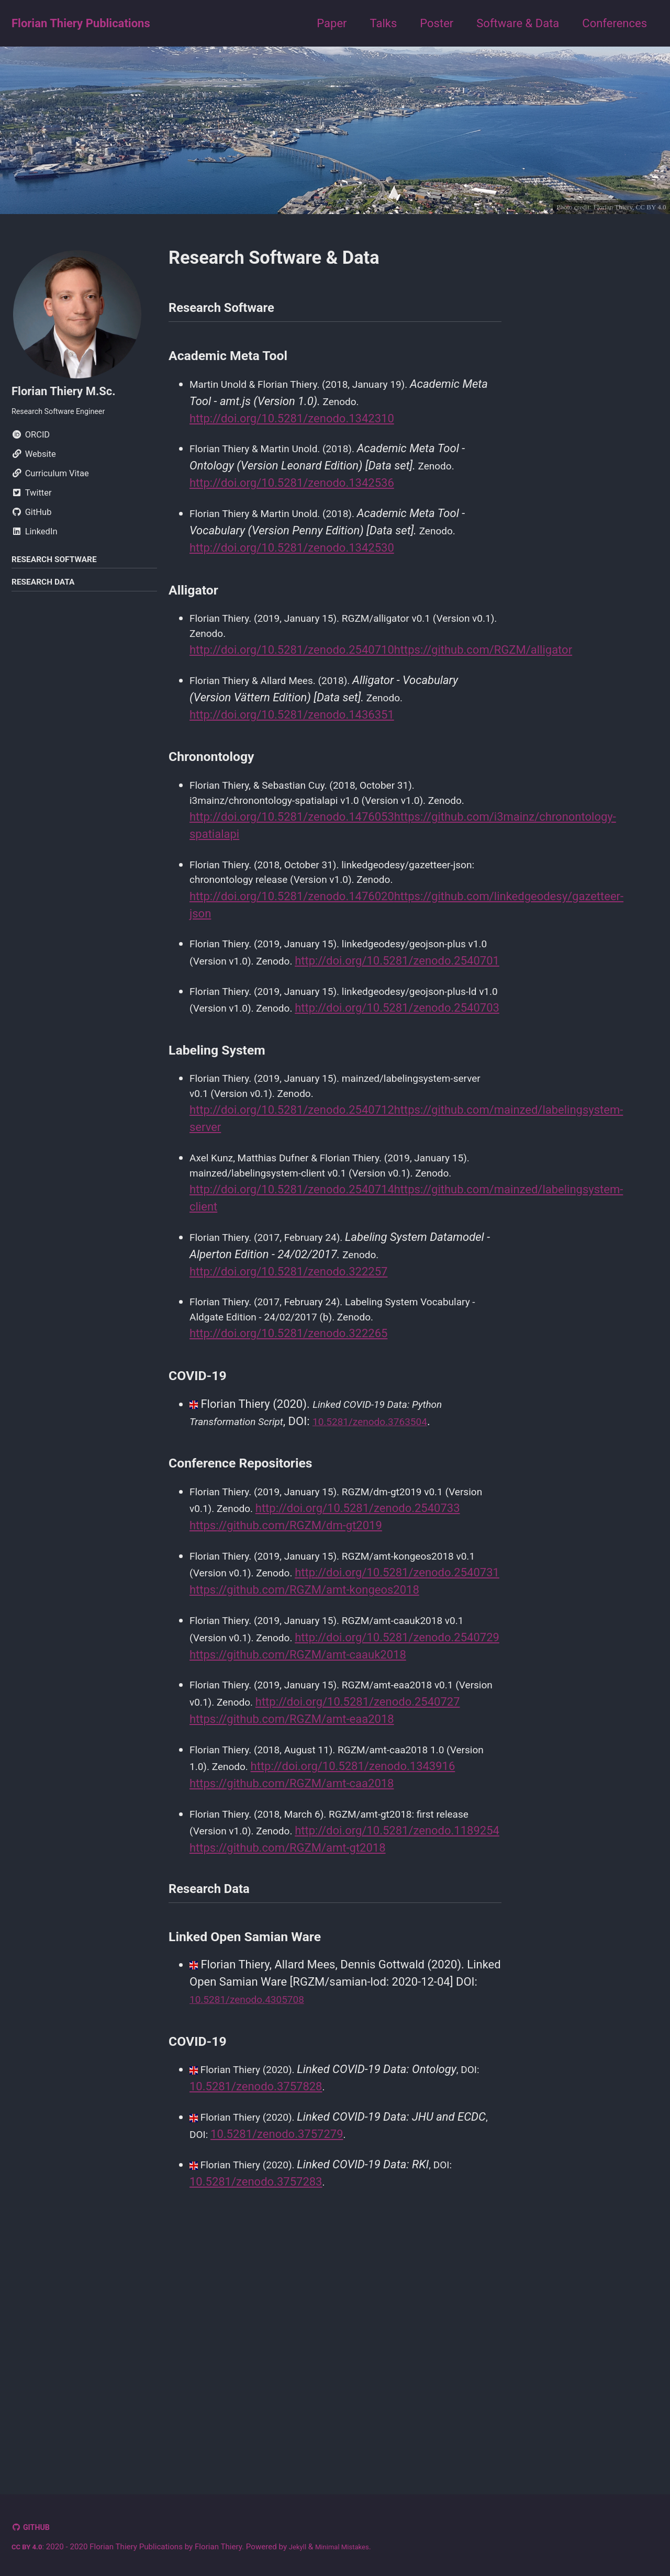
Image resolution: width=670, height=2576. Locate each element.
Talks (383, 23)
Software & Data (517, 23)
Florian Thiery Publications (81, 23)
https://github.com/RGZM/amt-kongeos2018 (304, 1737)
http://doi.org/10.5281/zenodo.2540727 (291, 1889)
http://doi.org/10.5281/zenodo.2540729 (291, 1804)
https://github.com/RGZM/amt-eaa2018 (291, 1906)
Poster (436, 23)
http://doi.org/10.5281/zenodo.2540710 (291, 663)
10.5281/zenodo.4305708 (255, 2232)
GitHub (40, 2528)
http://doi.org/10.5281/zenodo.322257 (288, 1377)
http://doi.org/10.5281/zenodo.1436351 (291, 730)
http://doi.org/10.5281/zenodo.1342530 (291, 559)
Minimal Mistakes (353, 2547)
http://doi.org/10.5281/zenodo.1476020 (291, 936)
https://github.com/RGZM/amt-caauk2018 (297, 1822)
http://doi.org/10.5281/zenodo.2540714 (291, 1293)
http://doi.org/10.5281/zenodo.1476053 (291, 852)
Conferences (614, 23)
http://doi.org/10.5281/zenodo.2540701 (291, 1020)
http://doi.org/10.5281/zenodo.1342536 (291, 492)
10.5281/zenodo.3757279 (313, 2369)
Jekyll (304, 2547)
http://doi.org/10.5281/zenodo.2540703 (291, 1087)
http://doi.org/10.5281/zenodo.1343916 (291, 1972)
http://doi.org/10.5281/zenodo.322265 (288, 1444)
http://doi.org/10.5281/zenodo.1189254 (291, 2057)
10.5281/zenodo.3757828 (255, 2320)
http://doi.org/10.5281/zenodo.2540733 (291, 1636)
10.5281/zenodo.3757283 (255, 2419)
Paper (332, 23)
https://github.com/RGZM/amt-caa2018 (291, 1990)
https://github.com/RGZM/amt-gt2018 (287, 2074)
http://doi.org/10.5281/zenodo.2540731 (291, 1720)
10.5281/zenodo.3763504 (393, 1532)
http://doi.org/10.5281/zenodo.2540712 (291, 1192)
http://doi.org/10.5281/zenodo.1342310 (291, 425)
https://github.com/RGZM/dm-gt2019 (285, 1654)
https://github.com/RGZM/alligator (483, 663)
